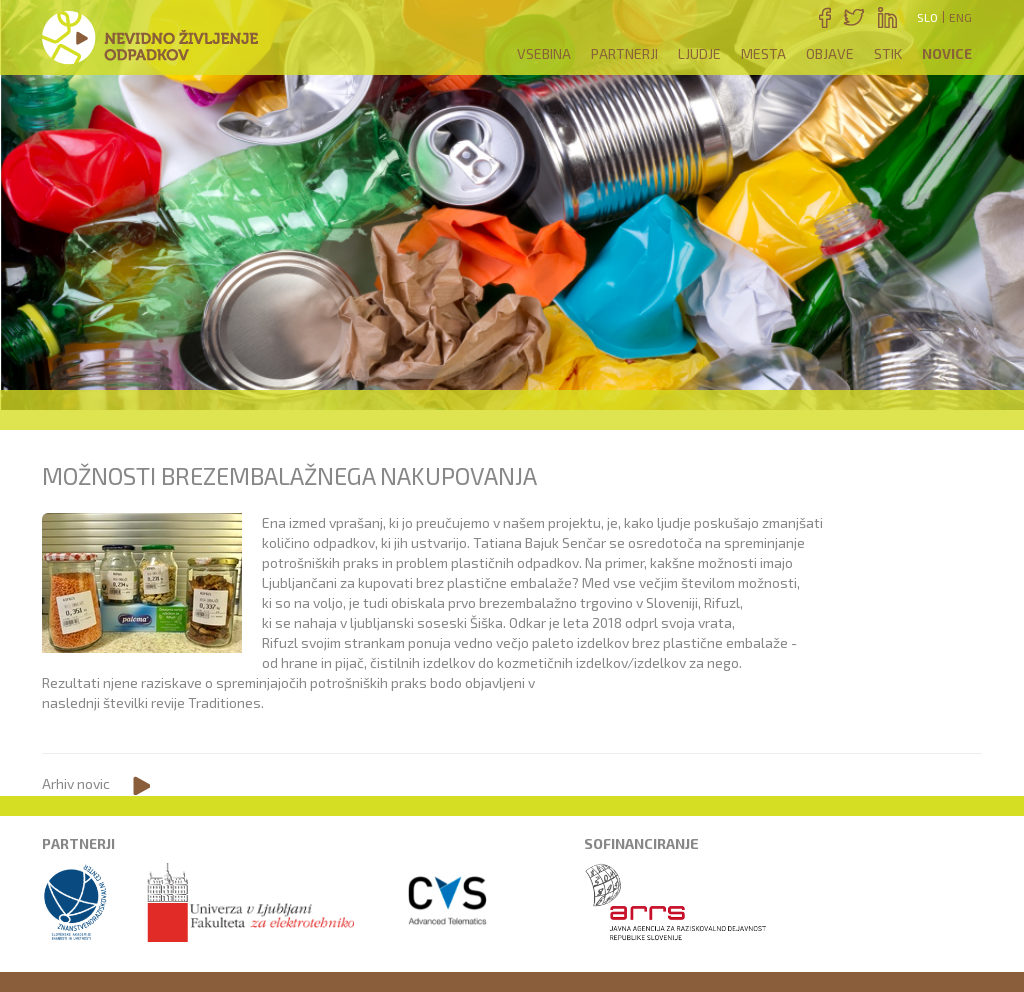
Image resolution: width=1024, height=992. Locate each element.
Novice (947, 53)
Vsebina (544, 53)
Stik (888, 53)
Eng (960, 17)
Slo (927, 17)
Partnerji (624, 53)
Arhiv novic (76, 783)
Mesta (763, 53)
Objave (830, 53)
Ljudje (699, 53)
